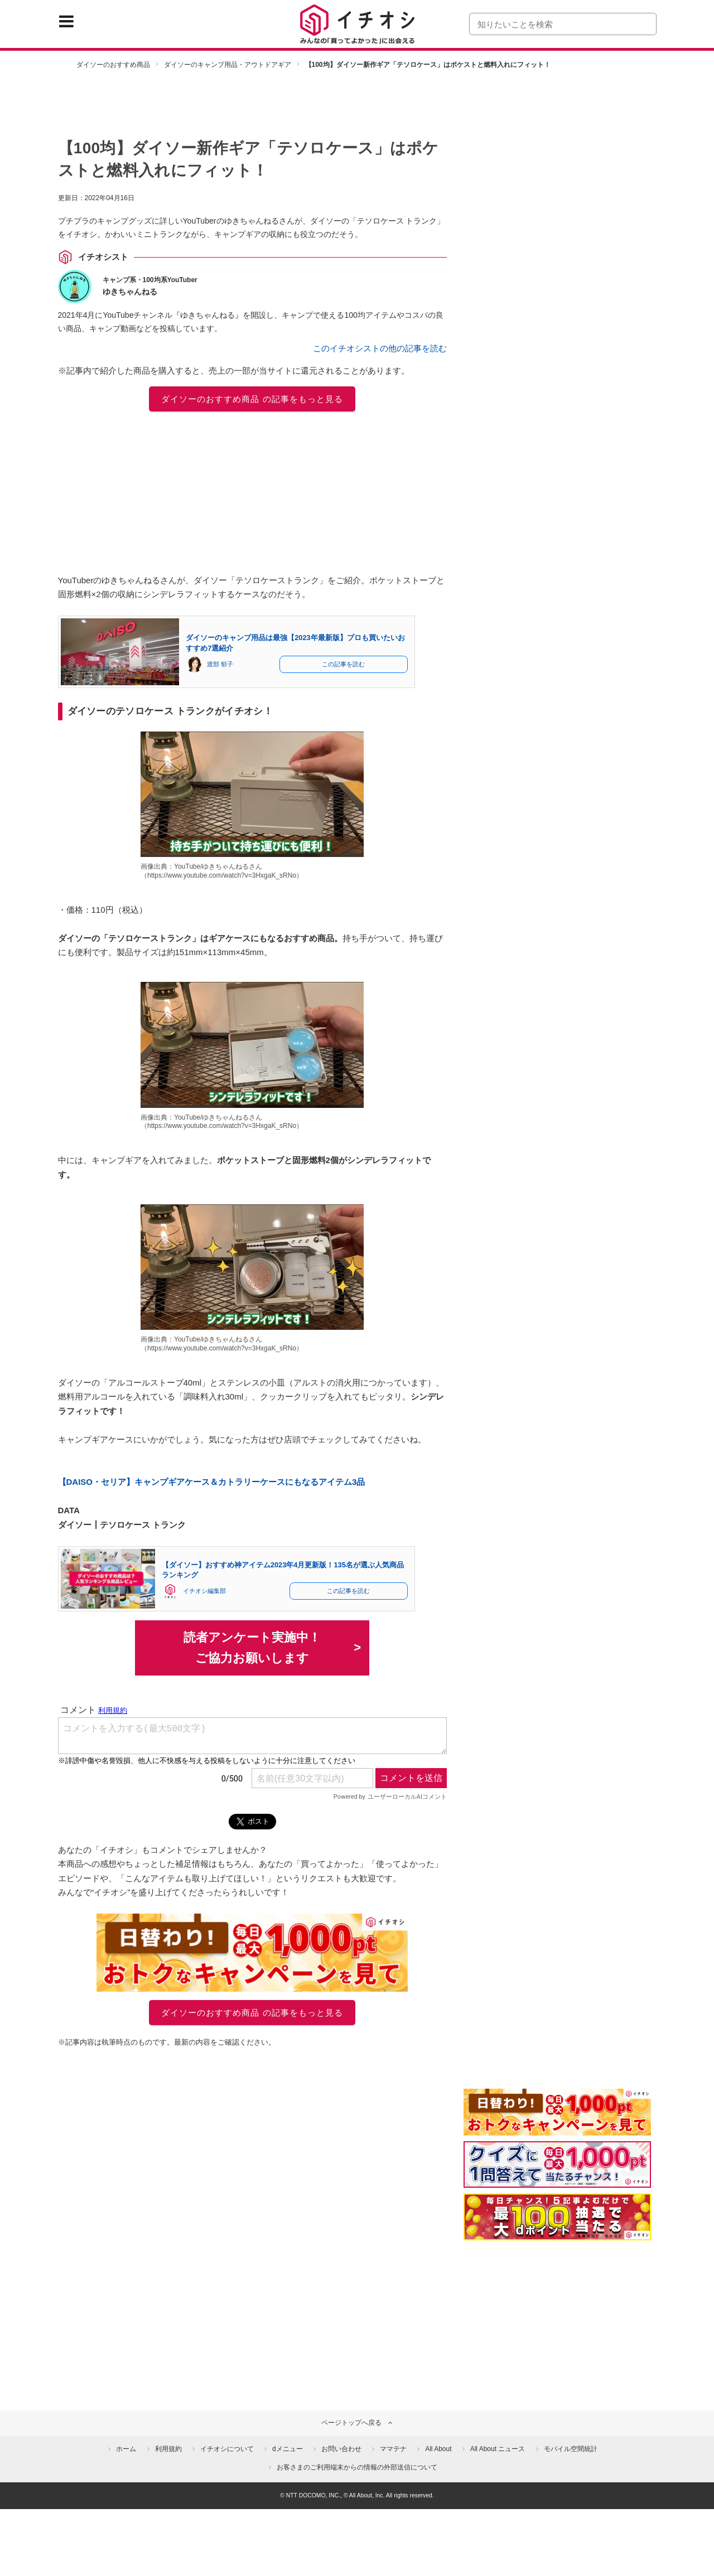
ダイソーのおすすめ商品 (113, 65)
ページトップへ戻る (351, 2423)
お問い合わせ (341, 2449)
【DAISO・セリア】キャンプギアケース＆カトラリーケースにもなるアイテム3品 (211, 1481)
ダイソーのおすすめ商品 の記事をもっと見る (251, 399)
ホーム (126, 2449)
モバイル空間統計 (570, 2449)
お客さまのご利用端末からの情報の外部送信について (357, 2467)
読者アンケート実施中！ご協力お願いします (252, 1647)
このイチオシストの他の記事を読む (380, 348)
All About (438, 2449)
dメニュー (287, 2449)
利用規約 (168, 2449)
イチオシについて (227, 2449)
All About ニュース (497, 2449)
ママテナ (393, 2449)
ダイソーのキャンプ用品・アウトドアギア (227, 65)
